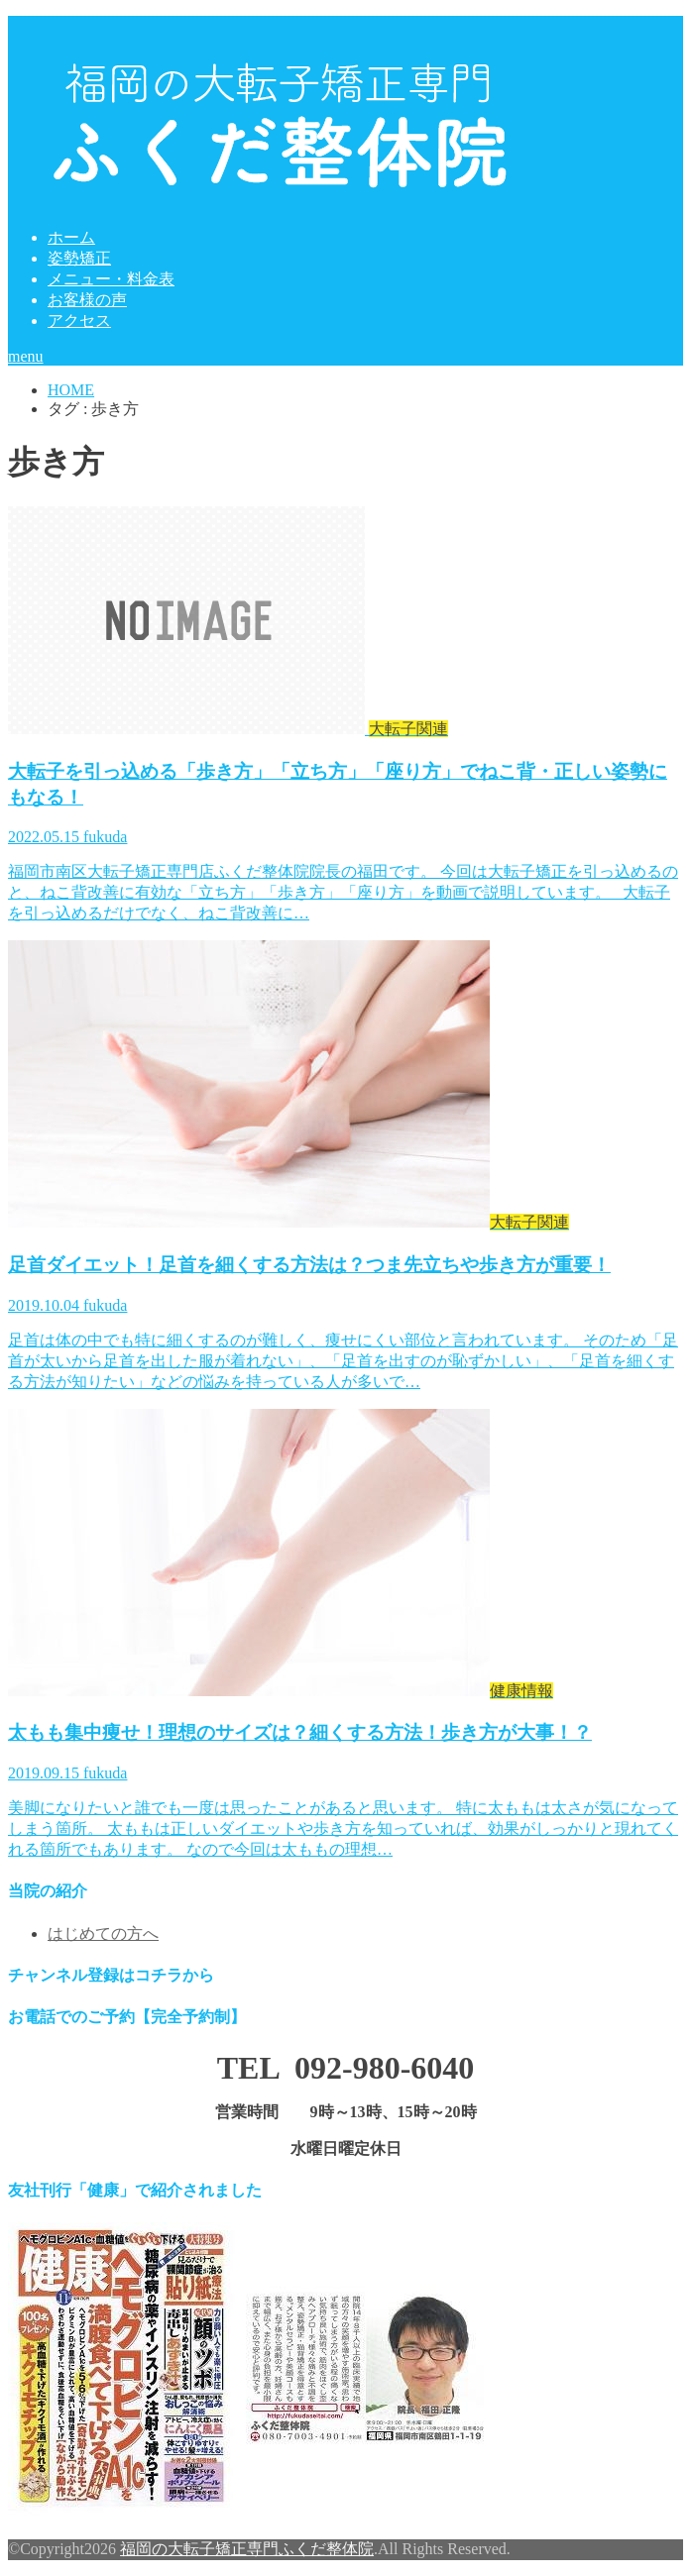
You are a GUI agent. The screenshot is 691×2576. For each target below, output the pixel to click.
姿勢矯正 (79, 258)
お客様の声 (87, 299)
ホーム (71, 237)
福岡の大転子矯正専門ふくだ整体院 (247, 2548)
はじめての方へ (103, 1933)
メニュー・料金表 (111, 278)
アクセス (79, 320)
